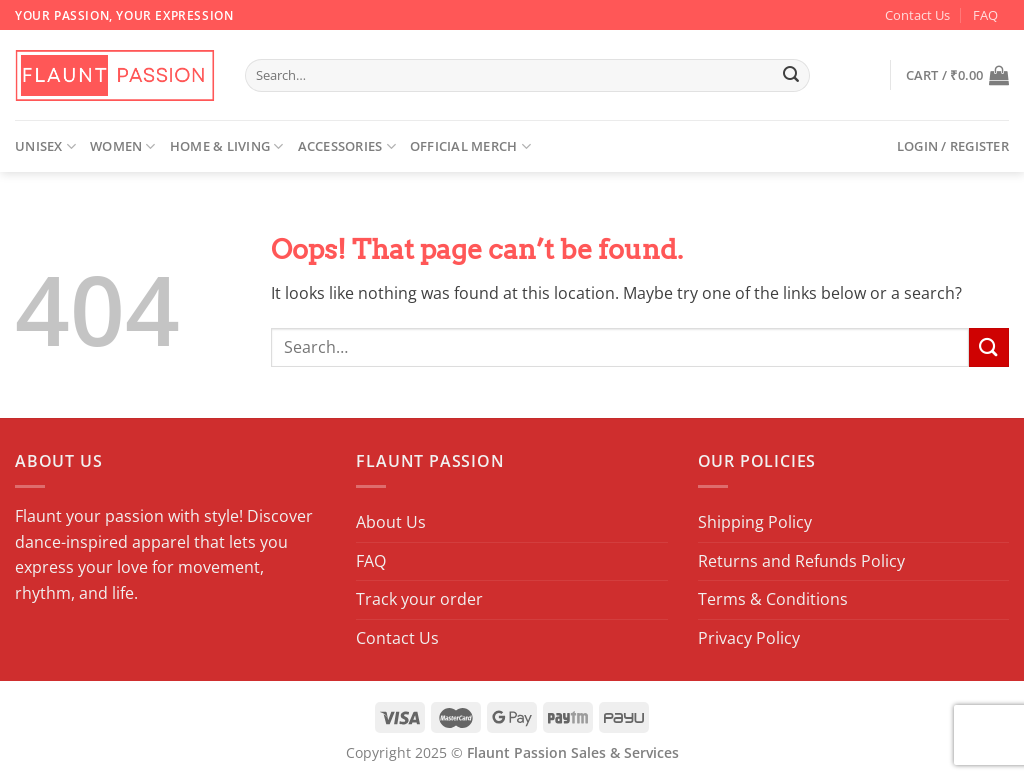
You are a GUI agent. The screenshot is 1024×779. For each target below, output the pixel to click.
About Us (391, 522)
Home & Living (227, 146)
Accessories (347, 146)
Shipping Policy (755, 522)
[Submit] (792, 76)
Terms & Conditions (773, 599)
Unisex (45, 146)
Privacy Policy (749, 638)
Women (123, 146)
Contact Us (917, 15)
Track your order (419, 599)
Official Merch (470, 146)
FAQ (985, 15)
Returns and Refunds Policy (801, 561)
